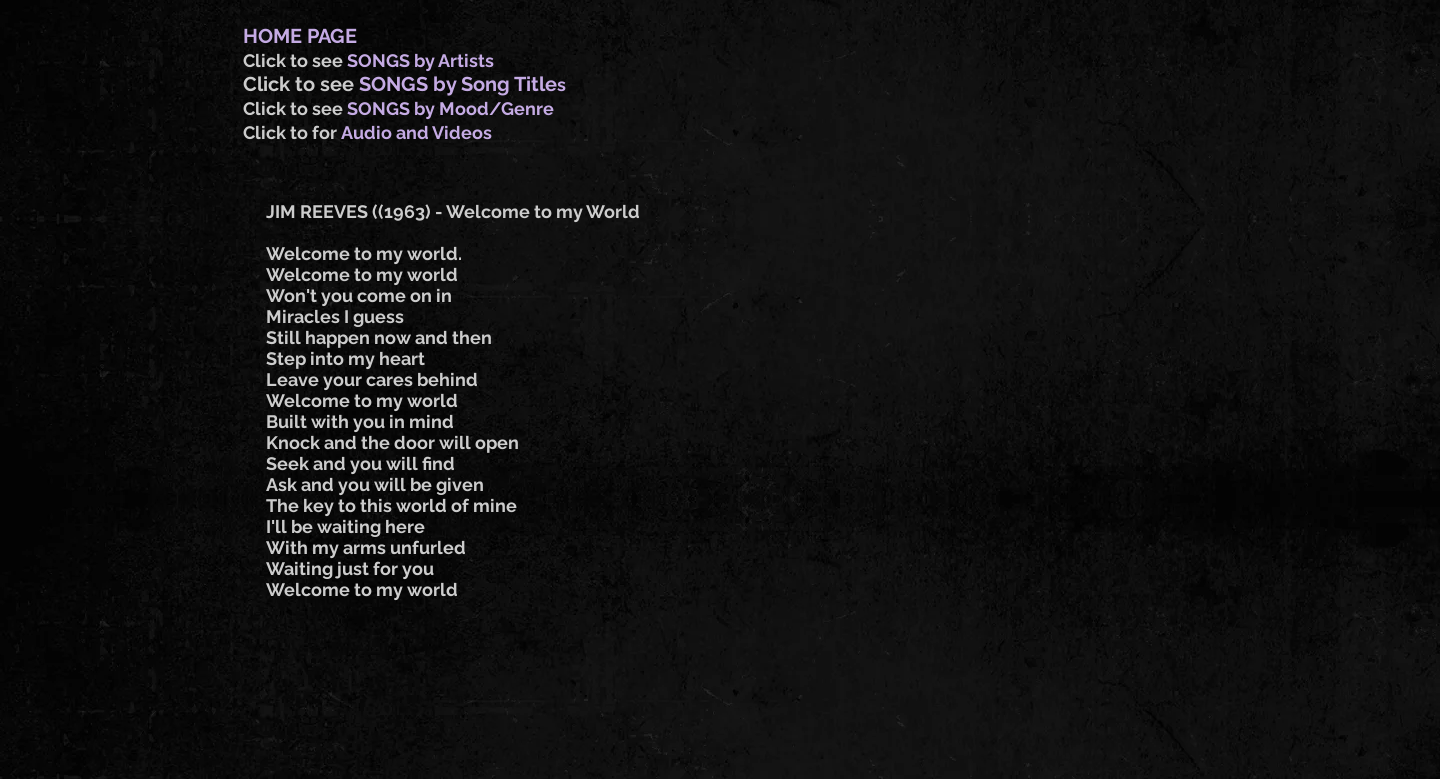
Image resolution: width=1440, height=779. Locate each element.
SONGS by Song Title (458, 84)
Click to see (295, 60)
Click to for (292, 132)
